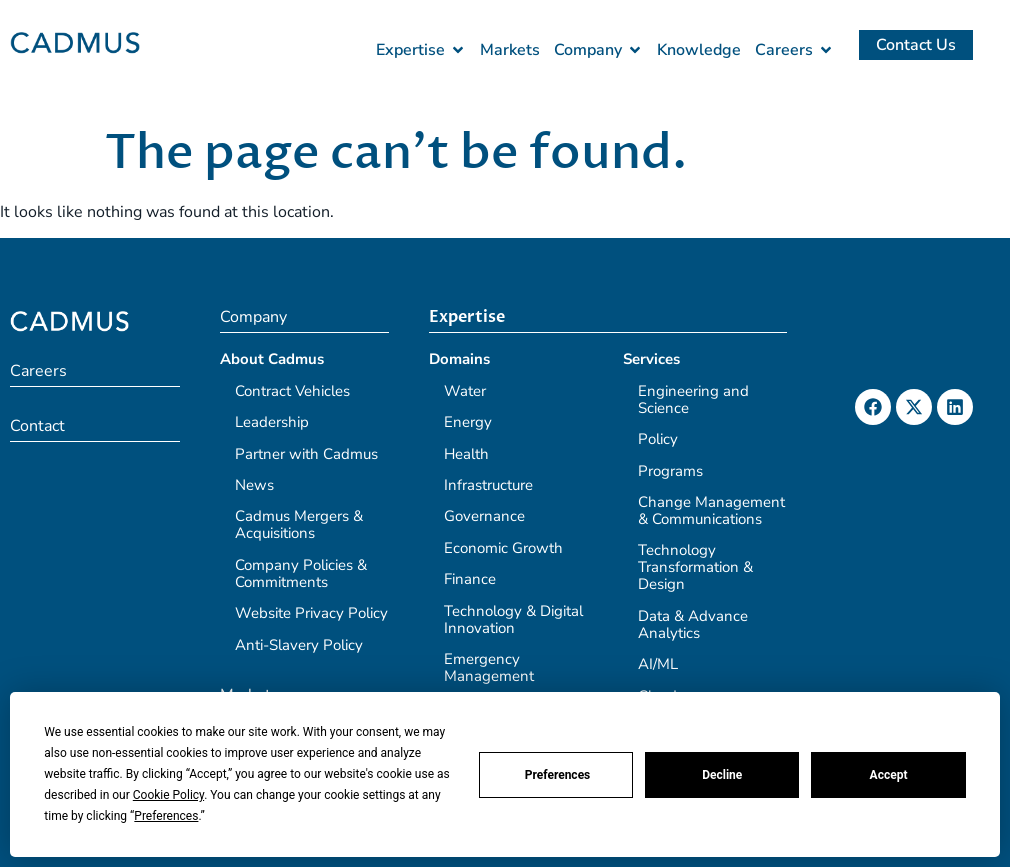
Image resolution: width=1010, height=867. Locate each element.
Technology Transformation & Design (695, 567)
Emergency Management (489, 667)
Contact (37, 426)
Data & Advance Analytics (693, 624)
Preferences (558, 775)
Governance (484, 516)
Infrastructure (488, 485)
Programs (670, 471)
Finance (470, 579)
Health (466, 454)
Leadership (272, 422)
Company (253, 317)
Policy (658, 439)
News (254, 485)
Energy (468, 422)
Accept (889, 775)
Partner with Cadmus (306, 454)
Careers (38, 371)
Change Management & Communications (711, 510)
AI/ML (658, 664)
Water (465, 391)
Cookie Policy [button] (168, 795)
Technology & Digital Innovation (513, 619)
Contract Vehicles (292, 391)
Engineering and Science (693, 399)
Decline (722, 775)
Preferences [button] (166, 816)
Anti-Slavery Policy (299, 645)
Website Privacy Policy (311, 613)
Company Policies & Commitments (301, 573)
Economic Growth (503, 548)
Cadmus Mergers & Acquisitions (299, 524)
